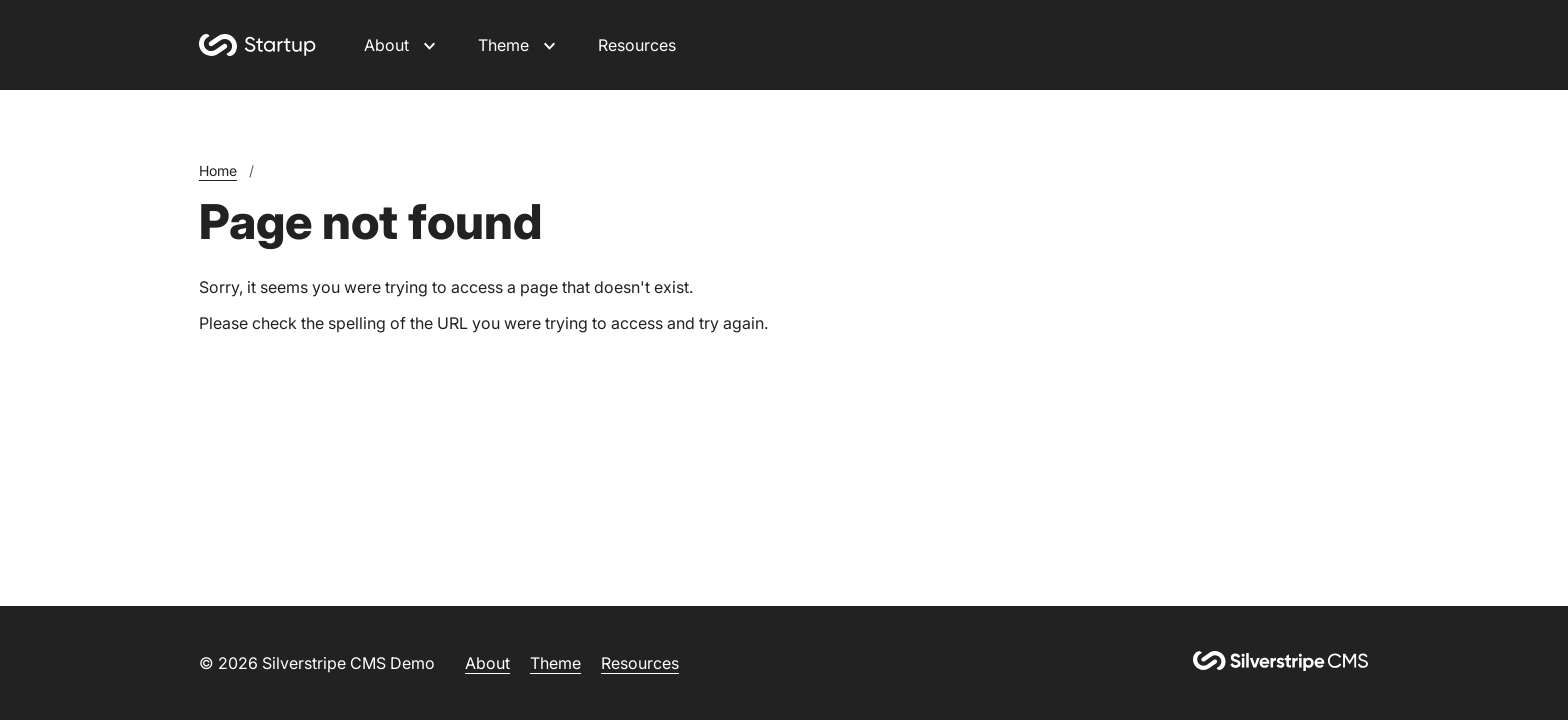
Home (218, 170)
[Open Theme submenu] (549, 44)
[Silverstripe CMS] (1281, 663)
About (386, 45)
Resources (637, 45)
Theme (503, 45)
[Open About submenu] (429, 44)
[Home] (257, 45)
